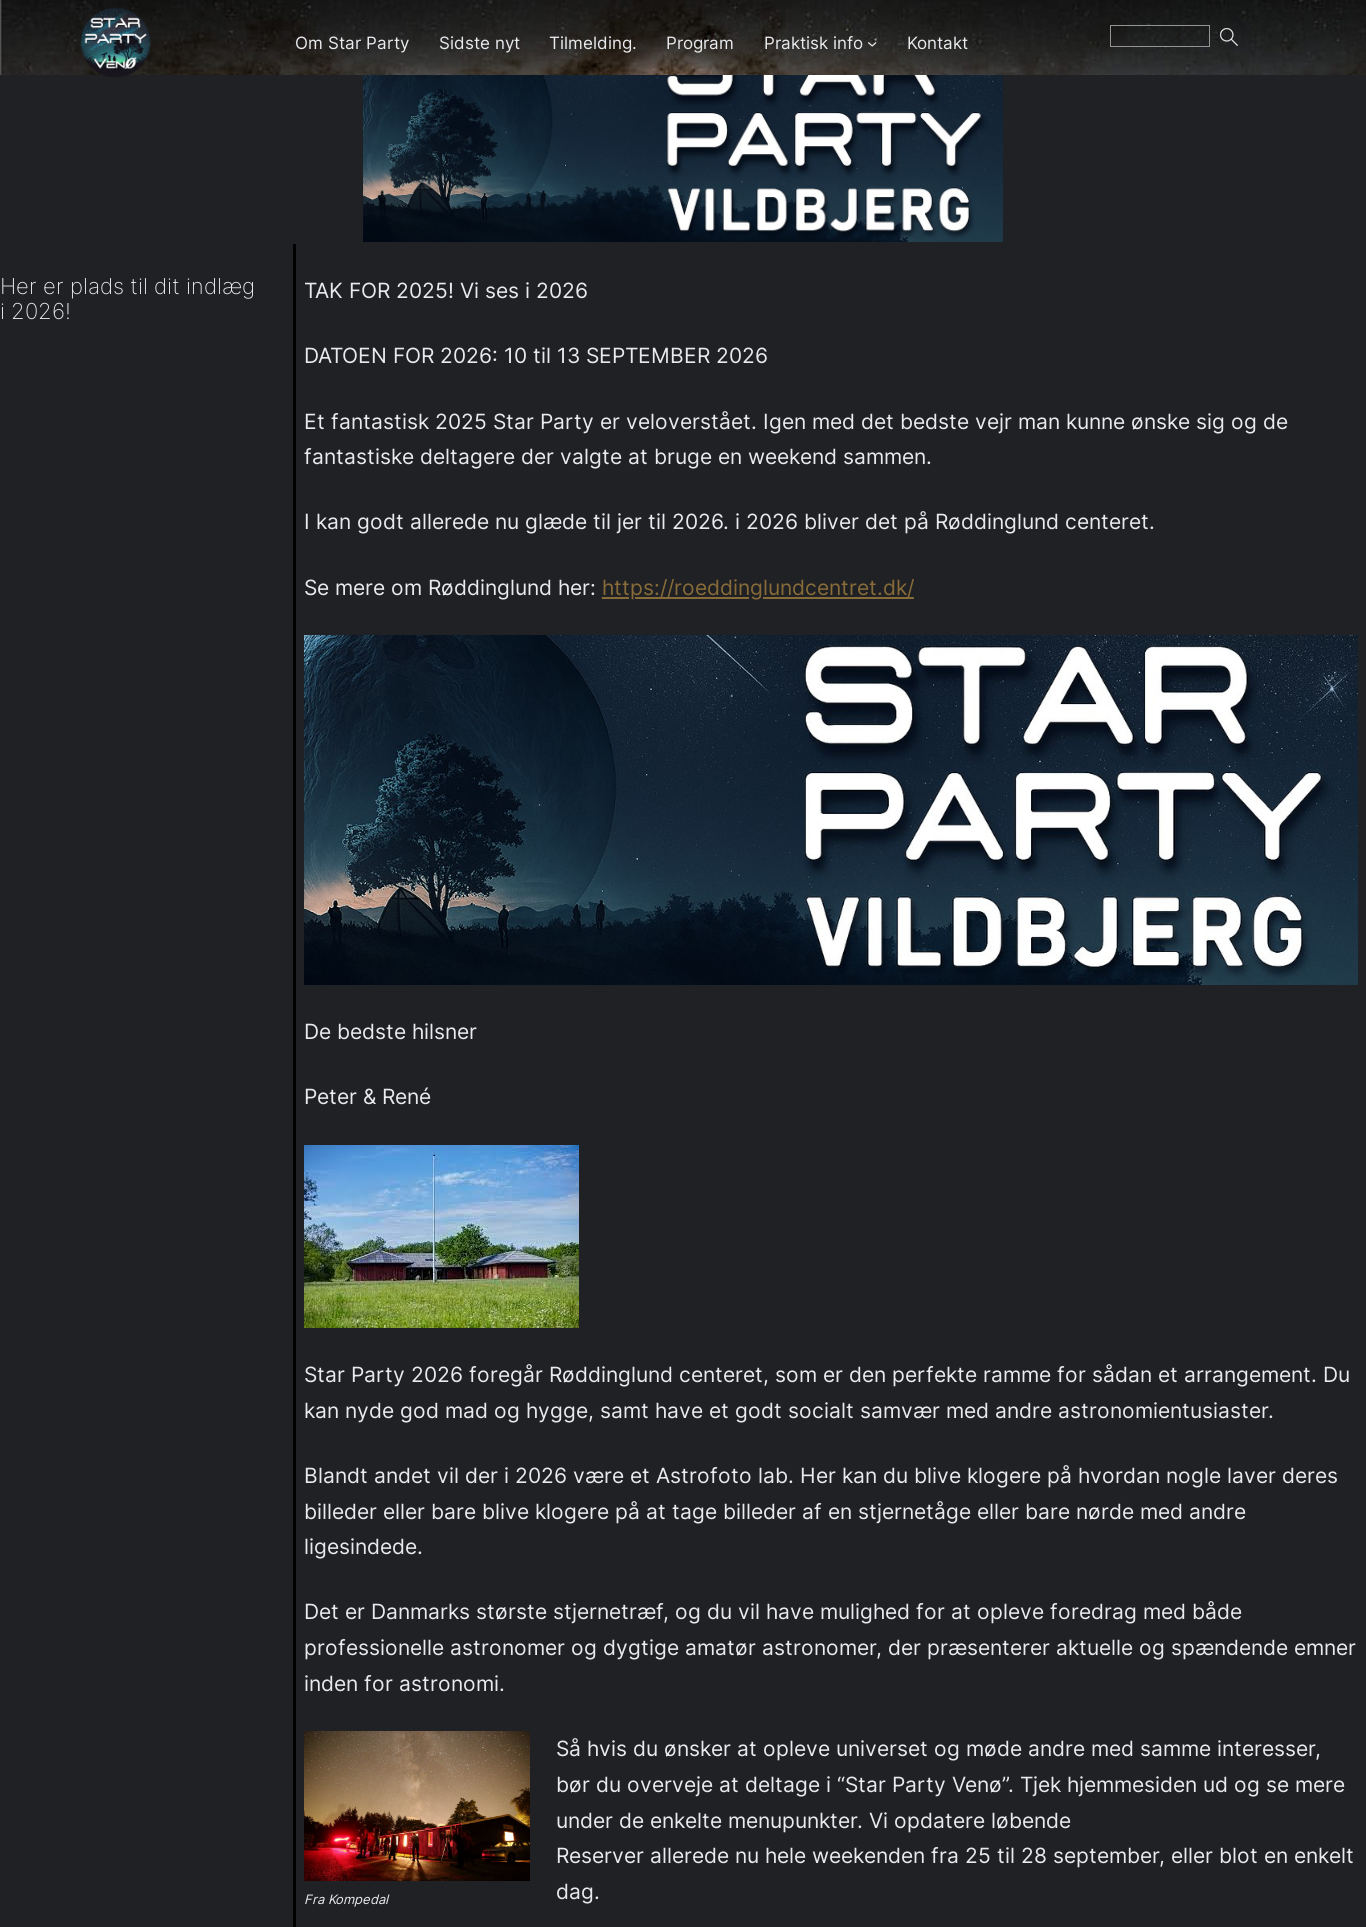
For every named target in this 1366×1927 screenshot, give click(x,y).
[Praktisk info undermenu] (872, 42)
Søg (1254, 43)
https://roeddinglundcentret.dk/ (758, 587)
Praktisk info (813, 42)
